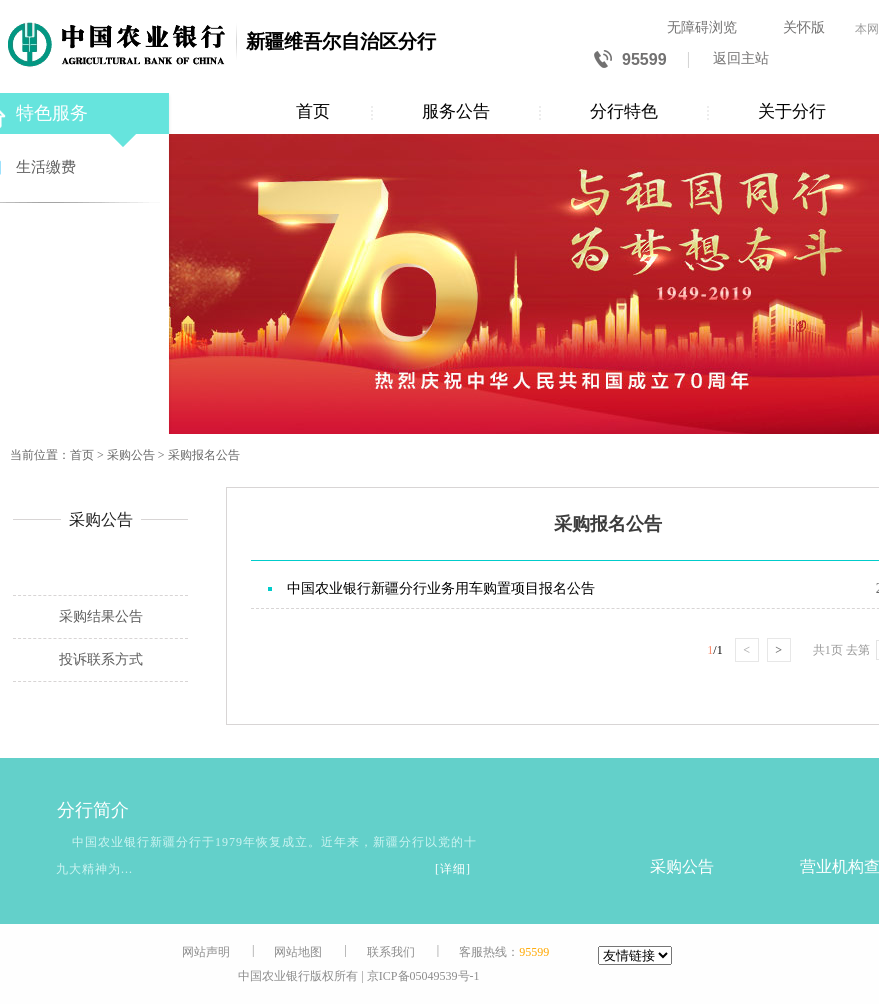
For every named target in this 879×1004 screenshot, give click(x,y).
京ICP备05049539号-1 (423, 976)
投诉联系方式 (101, 659)
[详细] (453, 869)
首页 (313, 111)
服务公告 (456, 111)
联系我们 (391, 952)
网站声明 (206, 952)
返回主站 (741, 58)
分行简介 (71, 810)
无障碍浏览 (702, 27)
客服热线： (504, 952)
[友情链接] (635, 955)
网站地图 (298, 952)
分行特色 (624, 111)
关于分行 (792, 111)
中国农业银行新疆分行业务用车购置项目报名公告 (441, 588)
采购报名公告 (204, 455)
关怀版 (804, 27)
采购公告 (131, 455)
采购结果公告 (101, 616)
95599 (630, 60)
